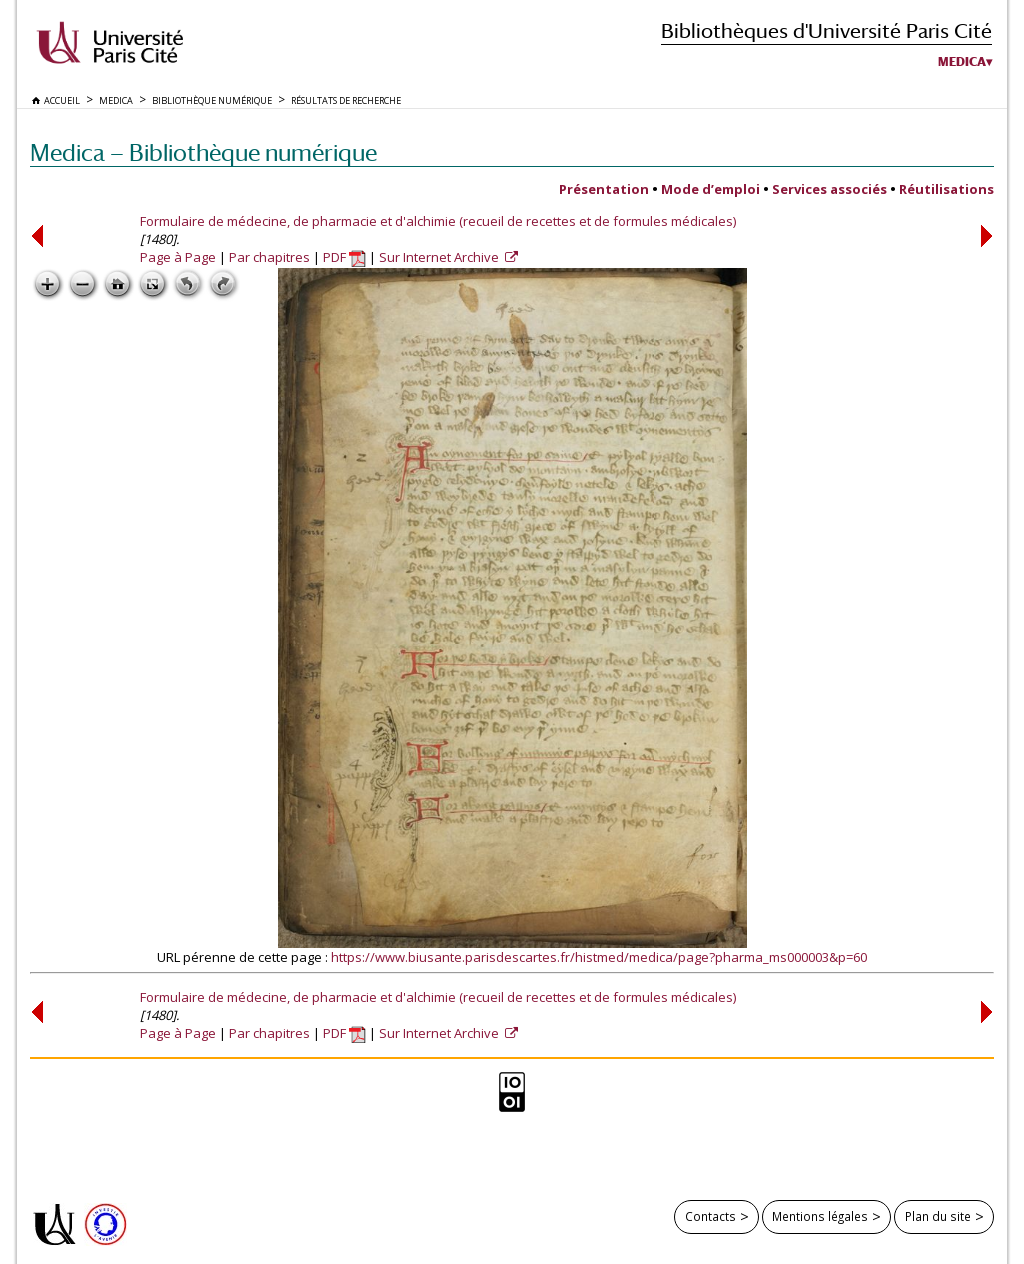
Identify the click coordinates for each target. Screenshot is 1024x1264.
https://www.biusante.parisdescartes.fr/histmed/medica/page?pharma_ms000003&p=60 (599, 957)
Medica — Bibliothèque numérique (203, 152)
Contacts (710, 1216)
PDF (344, 257)
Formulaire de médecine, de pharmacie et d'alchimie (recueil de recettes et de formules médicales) (438, 221)
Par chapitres (269, 257)
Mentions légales (820, 1216)
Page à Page (178, 257)
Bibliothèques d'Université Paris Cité (826, 30)
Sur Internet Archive (440, 257)
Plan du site (938, 1216)
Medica (962, 62)
